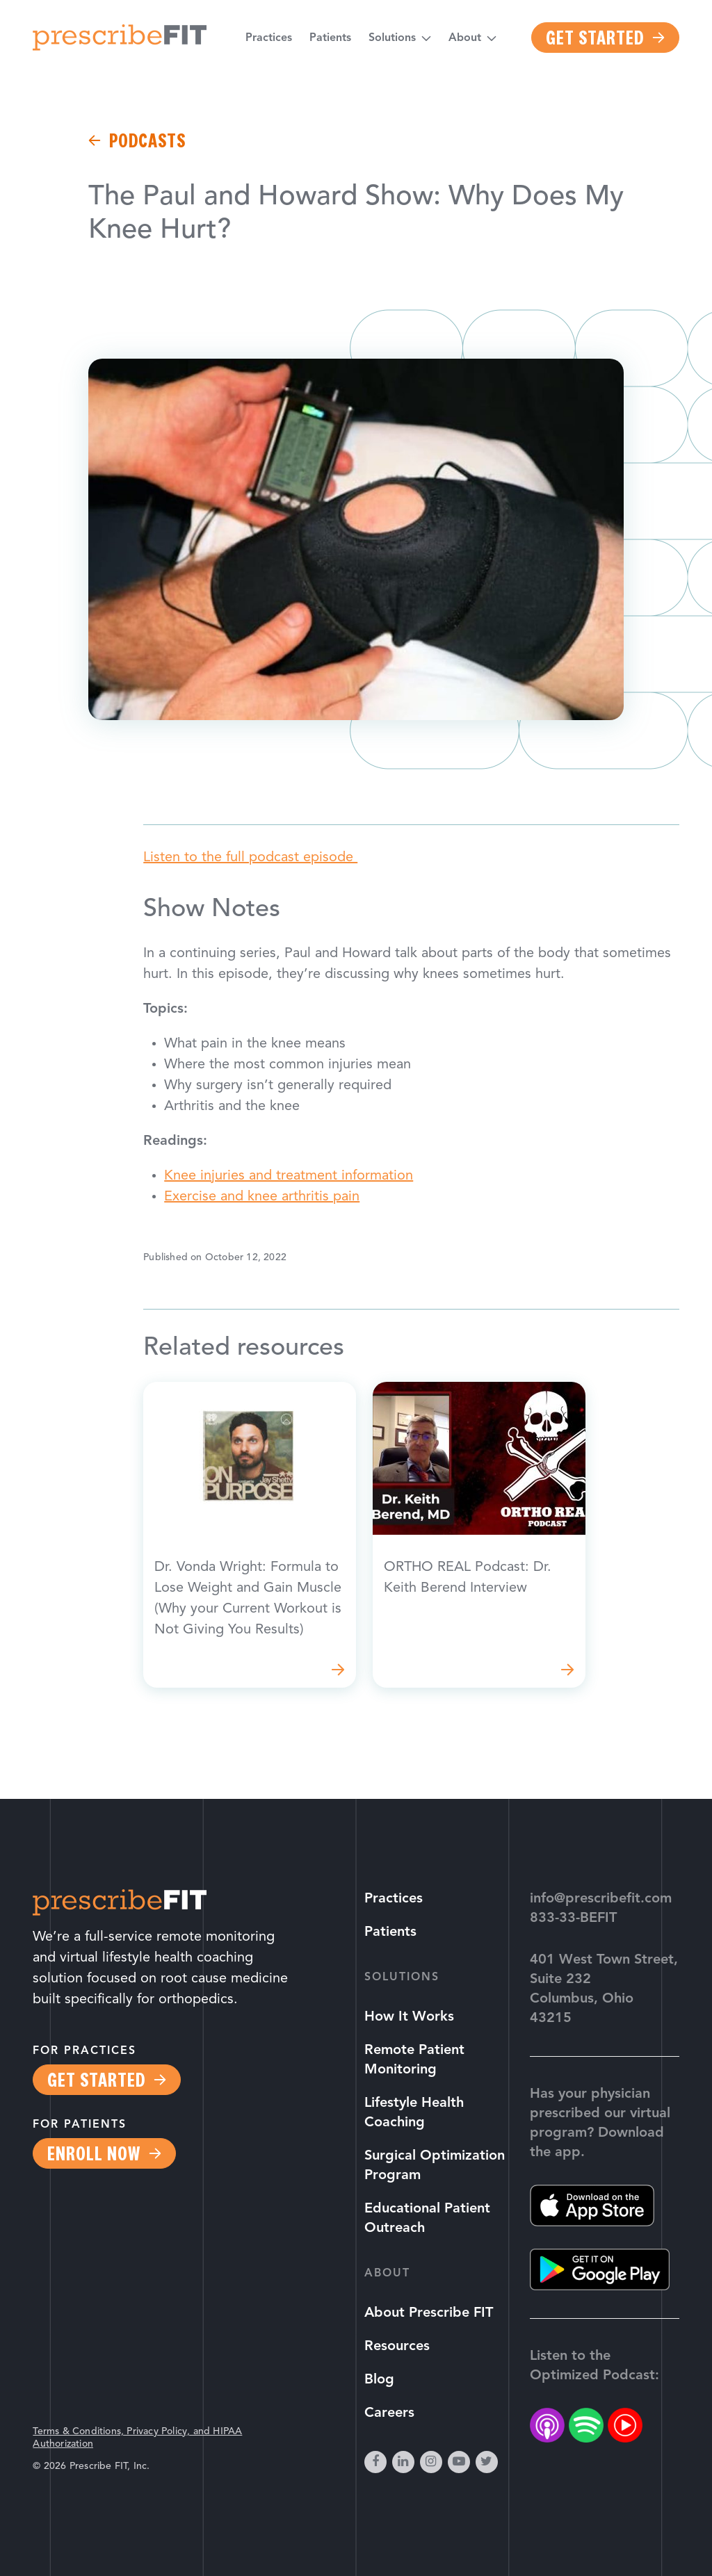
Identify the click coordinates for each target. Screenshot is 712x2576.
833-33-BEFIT (573, 1918)
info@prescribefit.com (601, 1899)
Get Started (595, 37)
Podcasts (147, 140)
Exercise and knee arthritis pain (261, 1197)
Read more (249, 1535)
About (464, 38)
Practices (268, 38)
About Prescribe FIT (428, 2313)
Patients (330, 38)
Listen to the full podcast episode (250, 858)
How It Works (409, 2017)
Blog (379, 2380)
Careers (389, 2413)
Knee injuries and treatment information (288, 1176)
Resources (397, 2347)
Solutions (392, 38)
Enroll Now (93, 2153)
